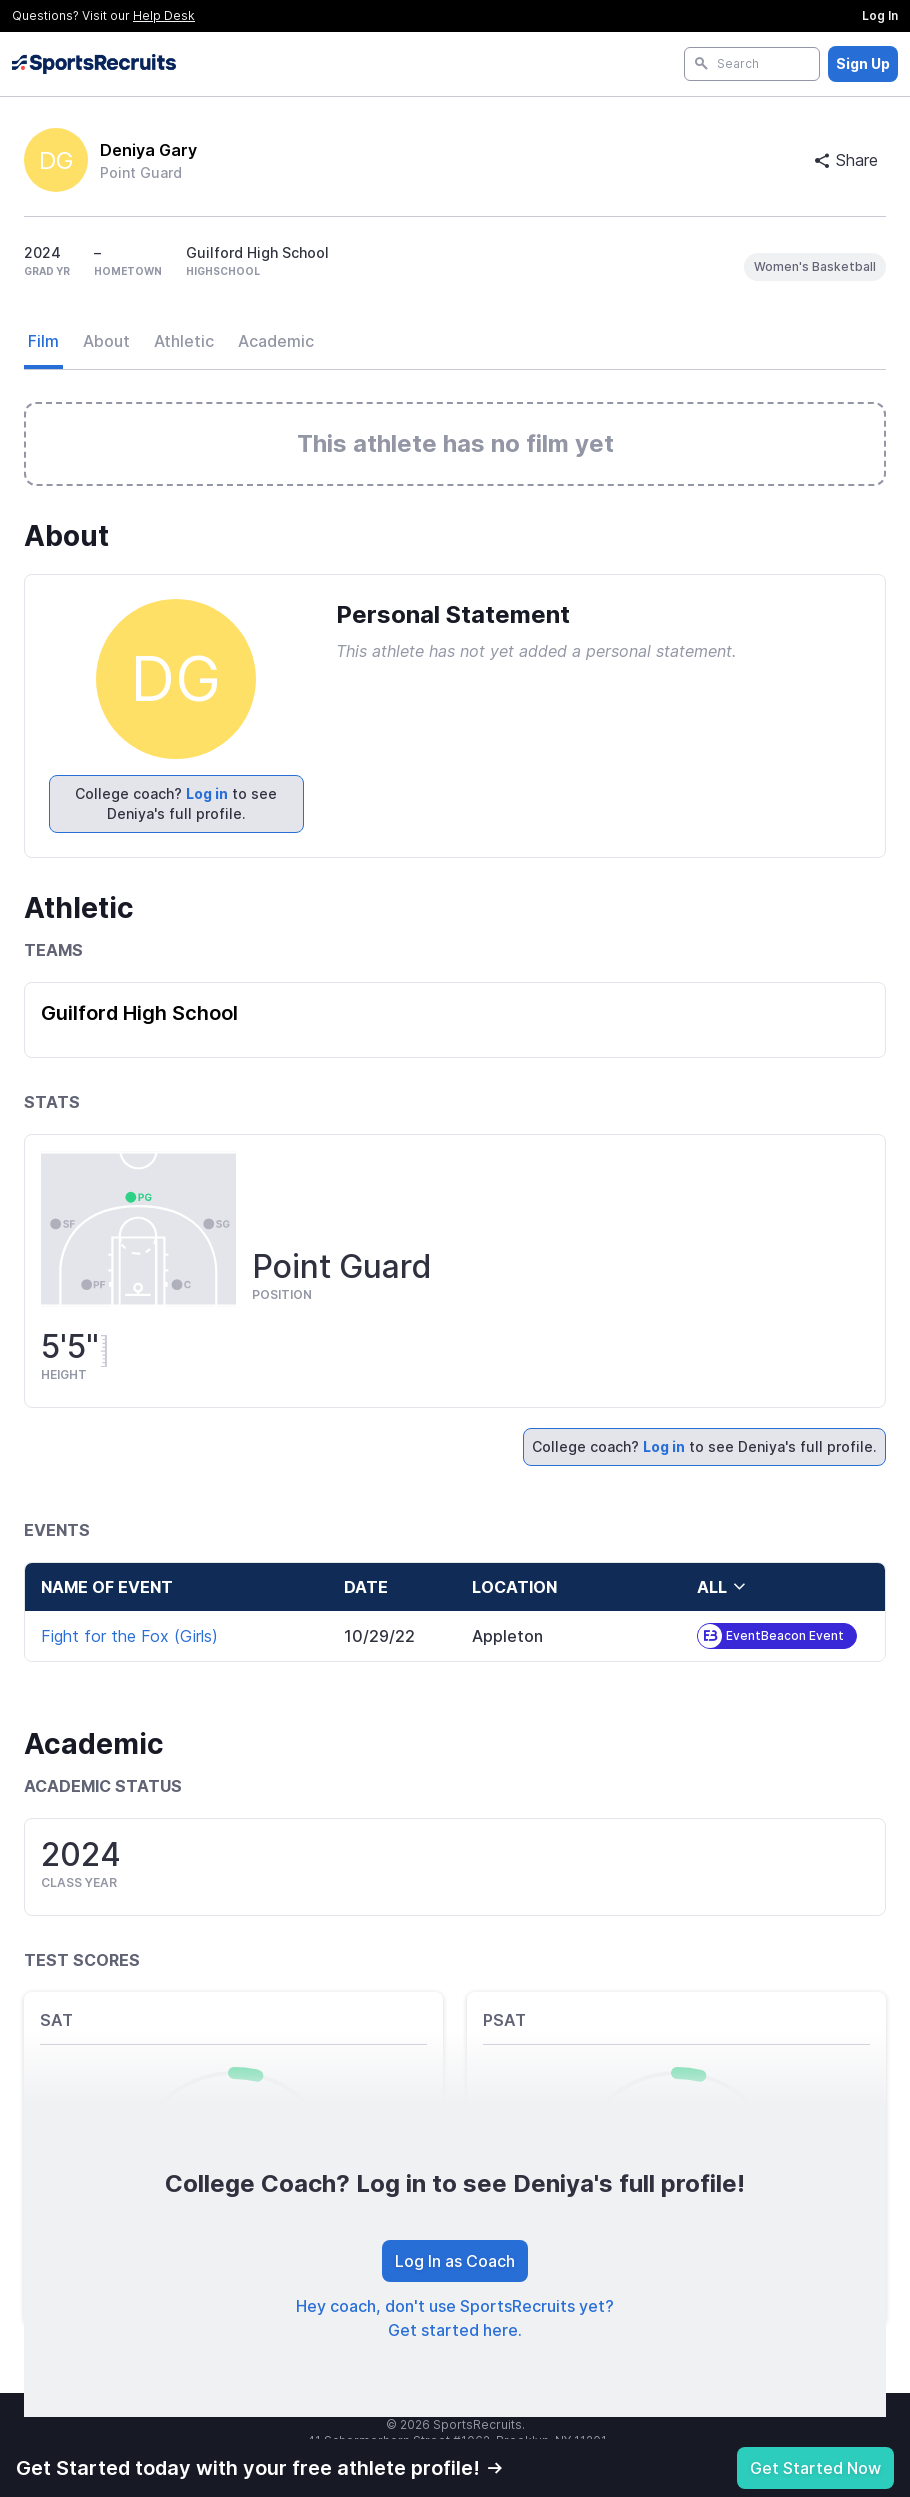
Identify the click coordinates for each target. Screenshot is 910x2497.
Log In (880, 15)
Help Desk (164, 15)
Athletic (184, 341)
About (106, 341)
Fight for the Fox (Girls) (129, 1636)
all (722, 1587)
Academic (276, 341)
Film (43, 341)
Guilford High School (139, 1013)
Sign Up (863, 63)
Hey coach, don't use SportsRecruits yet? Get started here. (455, 2318)
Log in (207, 793)
